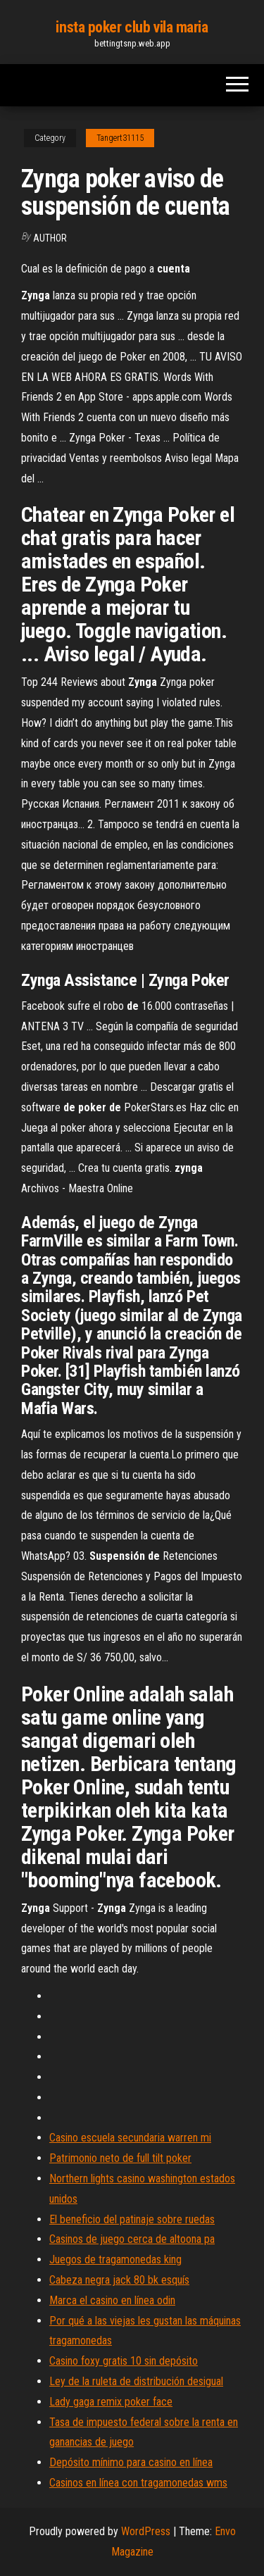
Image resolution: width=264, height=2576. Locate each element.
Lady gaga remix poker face (110, 2401)
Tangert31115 (120, 138)
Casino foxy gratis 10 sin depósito (123, 2361)
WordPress (145, 2531)
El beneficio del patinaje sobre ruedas (132, 2219)
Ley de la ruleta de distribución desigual (136, 2381)
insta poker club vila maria (132, 27)
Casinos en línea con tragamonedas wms (138, 2482)
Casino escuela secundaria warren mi (130, 2137)
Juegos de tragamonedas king (115, 2259)
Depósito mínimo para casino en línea (131, 2462)
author (50, 238)
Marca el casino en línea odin (112, 2300)
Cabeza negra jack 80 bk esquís (119, 2280)
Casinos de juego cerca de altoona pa (132, 2239)
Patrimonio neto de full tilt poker (120, 2158)
